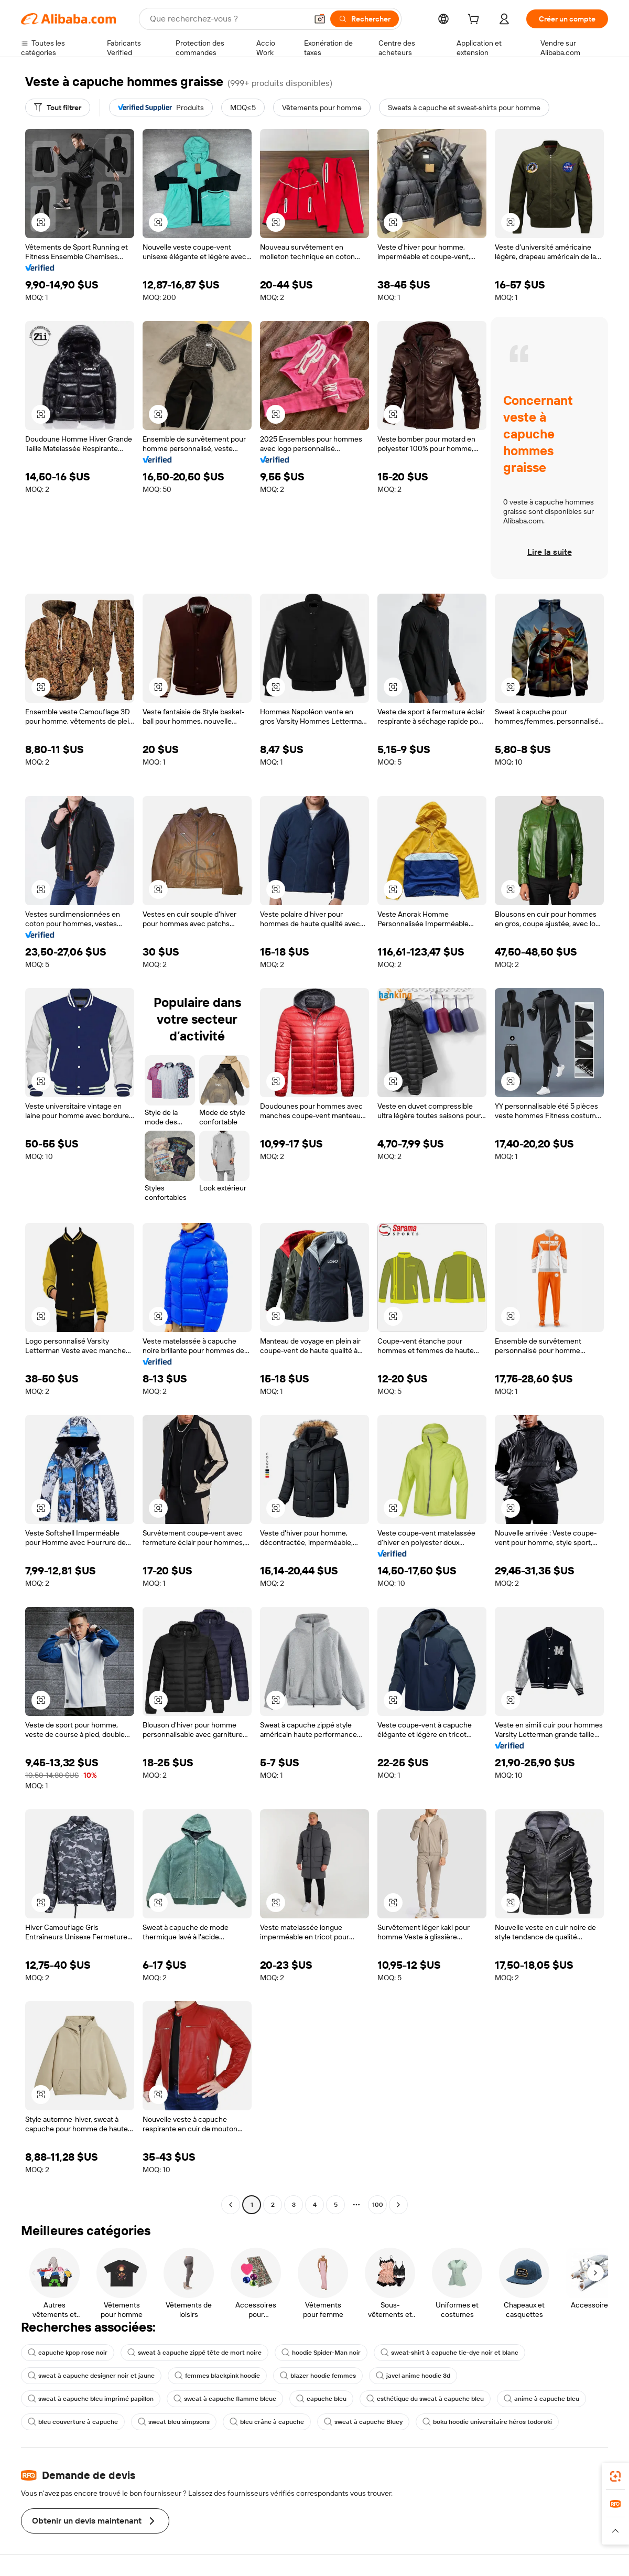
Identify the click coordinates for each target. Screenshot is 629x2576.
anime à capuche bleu (541, 2399)
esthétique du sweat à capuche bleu (425, 2399)
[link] (615, 2476)
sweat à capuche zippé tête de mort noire (194, 2352)
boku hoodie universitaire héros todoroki (487, 2422)
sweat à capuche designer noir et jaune (91, 2375)
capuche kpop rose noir (67, 2352)
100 (377, 2204)
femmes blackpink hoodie (217, 2375)
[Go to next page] (398, 2204)
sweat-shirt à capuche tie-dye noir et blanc (449, 2352)
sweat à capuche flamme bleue (224, 2399)
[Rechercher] (364, 18)
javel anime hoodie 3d (413, 2375)
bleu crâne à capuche (267, 2422)
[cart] (475, 20)
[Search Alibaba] (227, 19)
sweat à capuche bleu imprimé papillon (91, 2399)
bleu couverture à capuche (73, 2422)
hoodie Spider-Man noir (321, 2352)
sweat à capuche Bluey (363, 2422)
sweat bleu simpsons (174, 2422)
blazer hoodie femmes (318, 2375)
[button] (319, 19)
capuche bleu (321, 2399)
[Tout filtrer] (57, 107)
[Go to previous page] (230, 2204)
